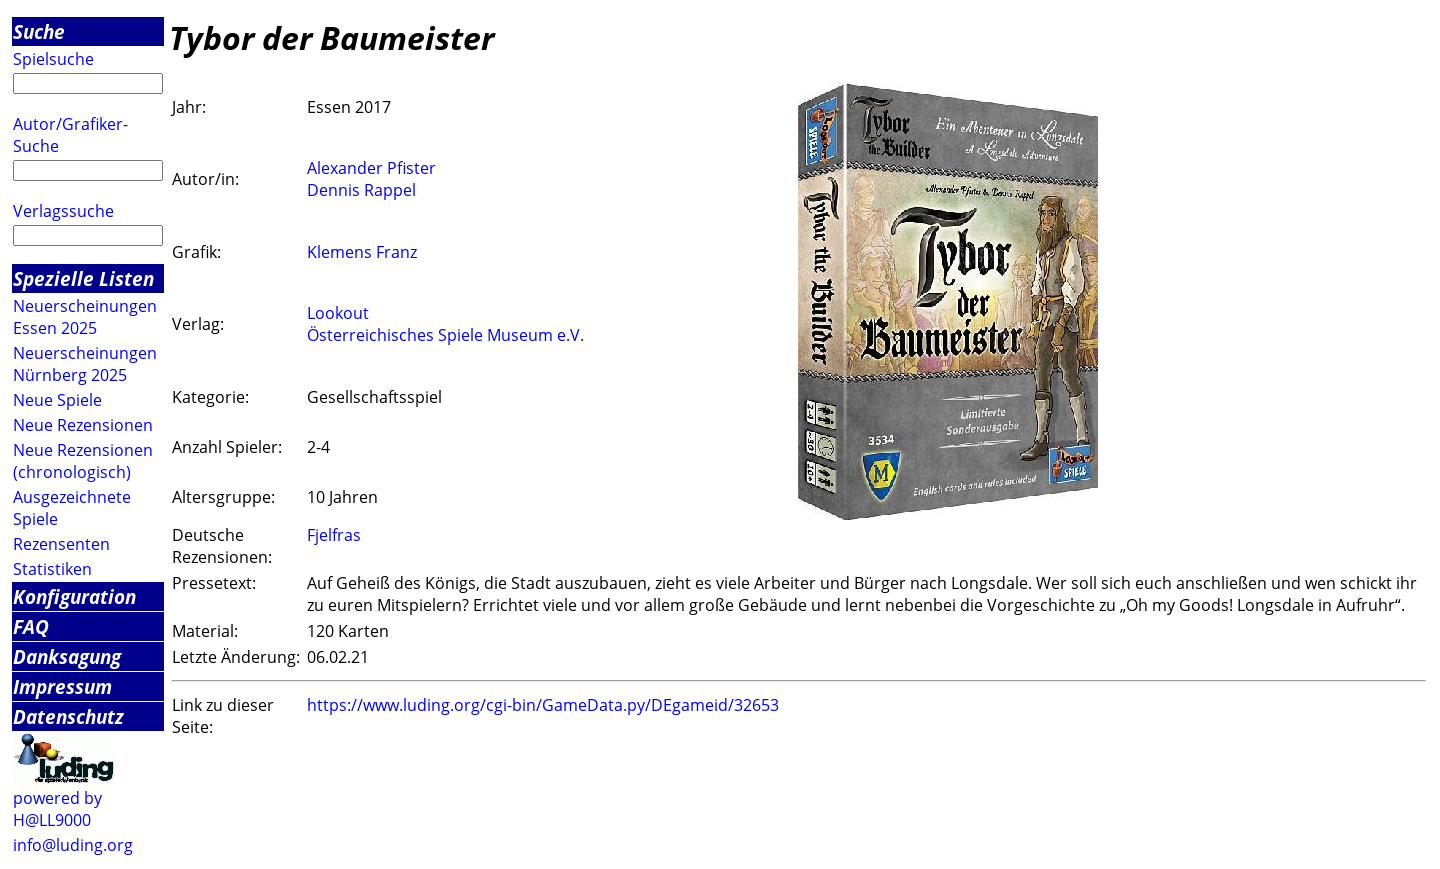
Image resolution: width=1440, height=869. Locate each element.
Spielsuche (53, 59)
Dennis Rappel (361, 190)
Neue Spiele (57, 400)
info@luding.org (73, 845)
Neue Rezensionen (83, 425)
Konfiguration (74, 596)
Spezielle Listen (83, 278)
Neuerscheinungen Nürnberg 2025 (85, 364)
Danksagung (67, 656)
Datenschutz (68, 716)
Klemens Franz (362, 252)
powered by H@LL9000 (57, 809)
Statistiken (52, 569)
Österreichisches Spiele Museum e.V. (445, 335)
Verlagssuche (63, 211)
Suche (39, 31)
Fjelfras (334, 535)
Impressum (62, 686)
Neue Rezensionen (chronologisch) (83, 461)
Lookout (338, 313)
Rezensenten (61, 544)
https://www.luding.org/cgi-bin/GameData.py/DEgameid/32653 (543, 705)
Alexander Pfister (371, 168)
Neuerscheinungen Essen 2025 (85, 317)
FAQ (31, 626)
